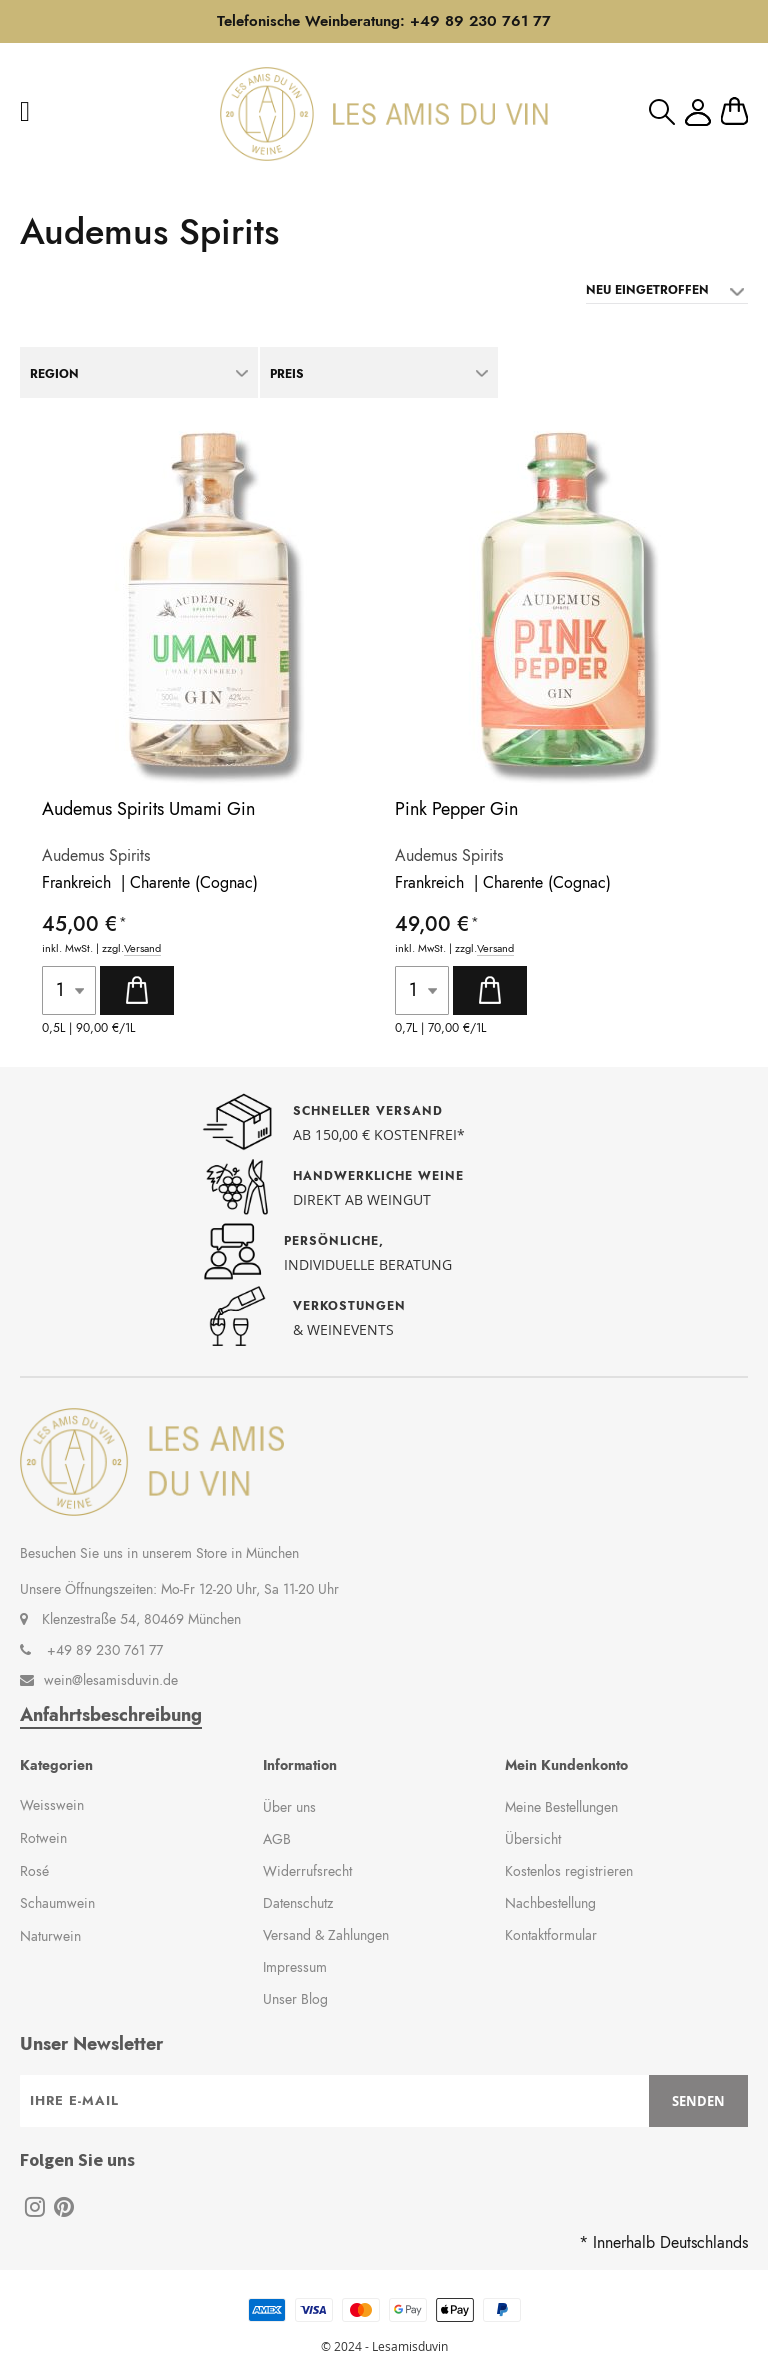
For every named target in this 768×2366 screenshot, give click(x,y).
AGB (277, 1839)
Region (54, 374)
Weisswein (52, 1805)
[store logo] (384, 114)
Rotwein (43, 1838)
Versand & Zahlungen (326, 1935)
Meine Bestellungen (561, 1807)
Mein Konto (698, 112)
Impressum (295, 1967)
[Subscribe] (698, 2101)
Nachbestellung (550, 1903)
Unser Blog (295, 1999)
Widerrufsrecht (307, 1871)
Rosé (34, 1871)
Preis (287, 374)
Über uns (289, 1807)
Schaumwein (57, 1903)
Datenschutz (298, 1903)
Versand (142, 948)
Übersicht (533, 1839)
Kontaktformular (551, 1935)
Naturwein (50, 1936)
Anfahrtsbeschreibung (111, 1715)
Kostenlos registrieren (569, 1871)
